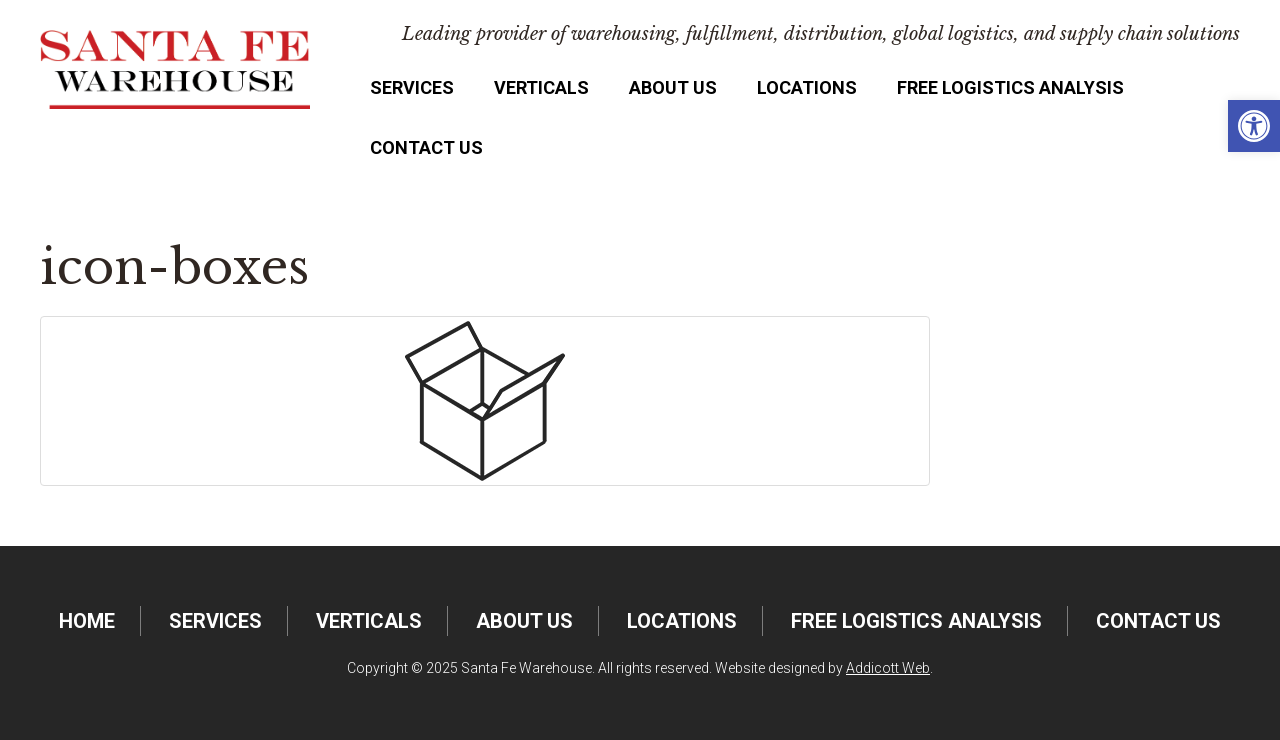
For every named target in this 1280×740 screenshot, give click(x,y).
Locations (807, 87)
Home (87, 621)
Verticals (541, 87)
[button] (1254, 126)
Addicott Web (888, 668)
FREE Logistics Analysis (1010, 87)
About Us (673, 87)
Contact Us (426, 147)
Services (412, 87)
